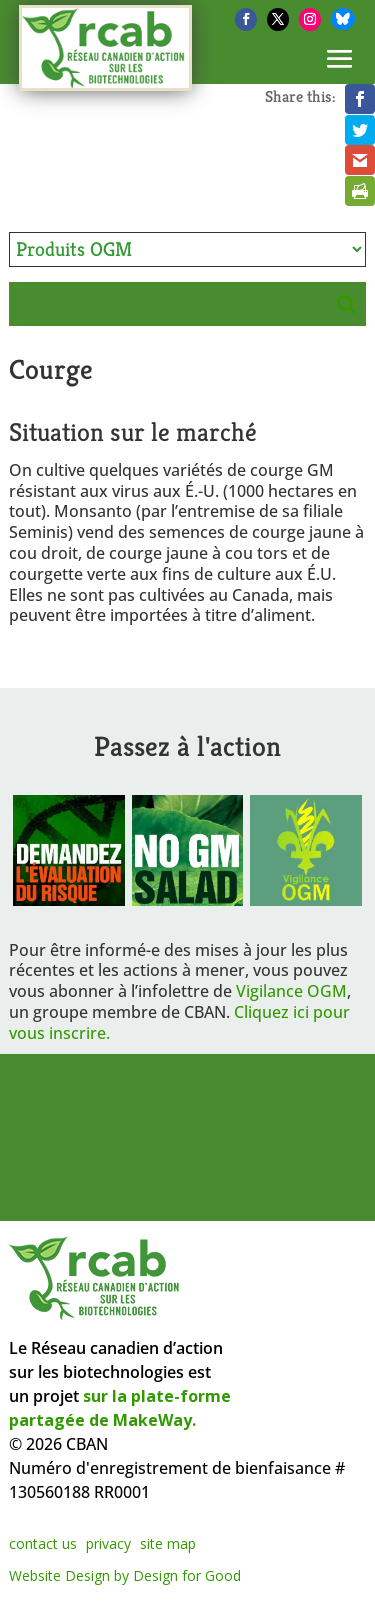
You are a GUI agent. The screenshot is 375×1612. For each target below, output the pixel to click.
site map (168, 1543)
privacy (108, 1543)
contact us (43, 1543)
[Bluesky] (343, 19)
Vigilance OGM (291, 991)
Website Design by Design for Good (125, 1575)
